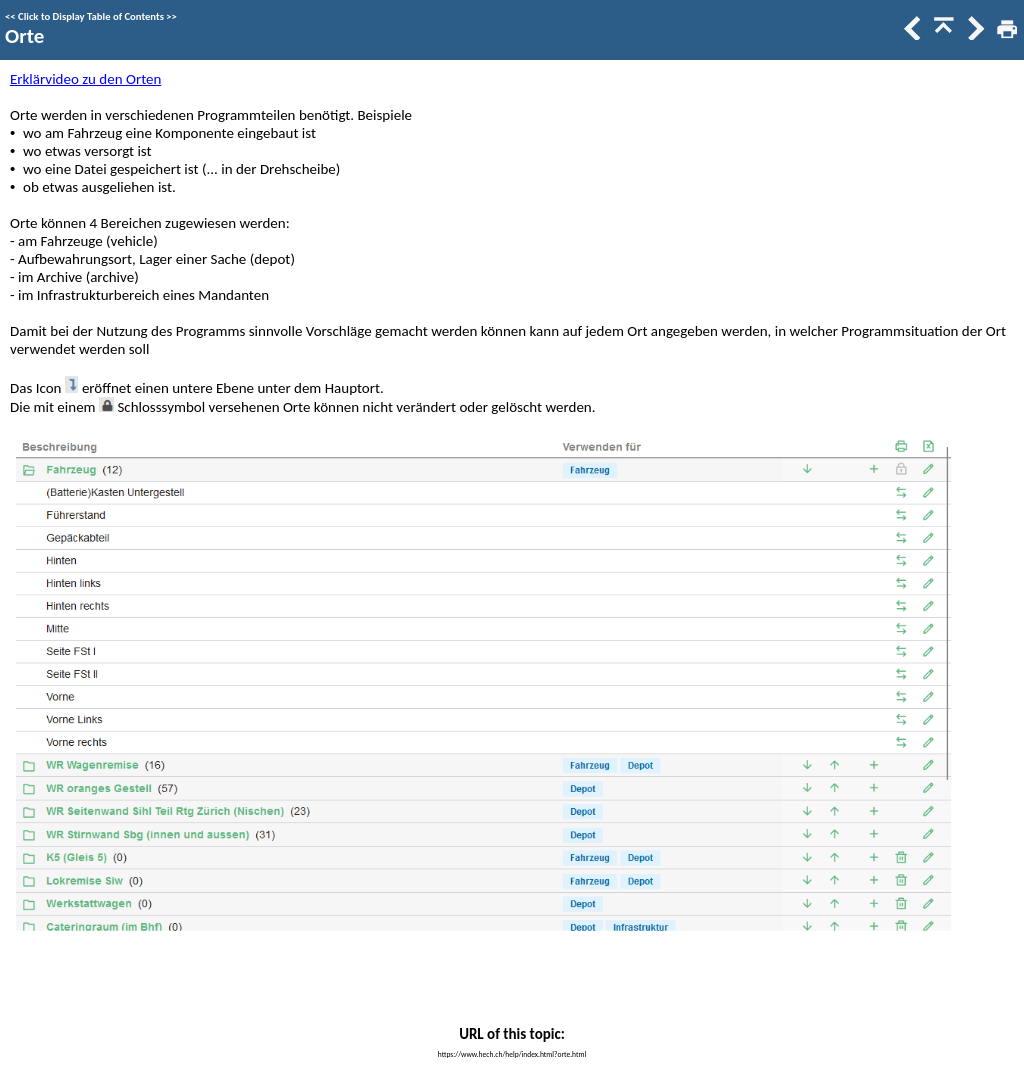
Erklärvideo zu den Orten (85, 79)
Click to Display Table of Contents (91, 16)
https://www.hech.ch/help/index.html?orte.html (512, 1054)
